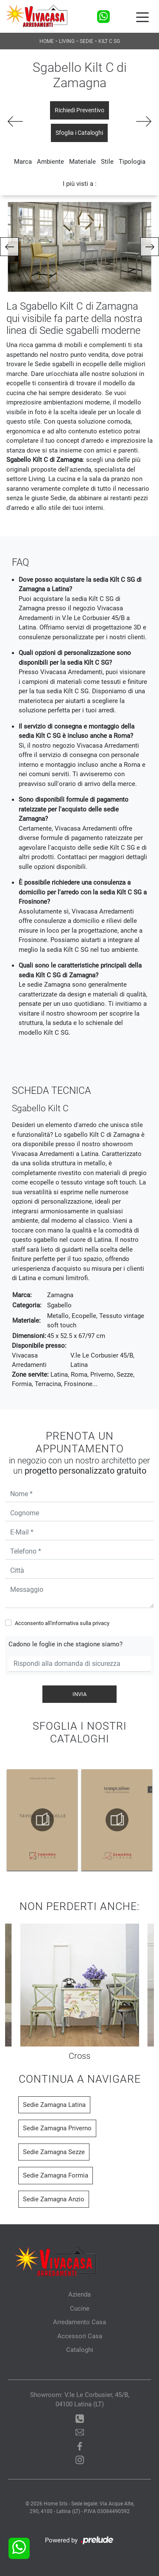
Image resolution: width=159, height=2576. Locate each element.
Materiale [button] (82, 161)
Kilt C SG (109, 41)
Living (67, 41)
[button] (9, 246)
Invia (79, 1694)
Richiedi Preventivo (79, 110)
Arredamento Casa (79, 2322)
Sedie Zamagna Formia (55, 2175)
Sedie (86, 41)
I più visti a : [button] (80, 184)
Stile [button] (107, 161)
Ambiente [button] (50, 161)
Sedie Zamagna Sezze (54, 2152)
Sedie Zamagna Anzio (53, 2199)
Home (46, 41)
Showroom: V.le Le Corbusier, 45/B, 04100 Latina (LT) (79, 2399)
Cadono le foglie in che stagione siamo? (65, 1644)
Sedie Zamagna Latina (54, 2105)
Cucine (79, 2308)
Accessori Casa (79, 2336)
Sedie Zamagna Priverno (57, 2128)
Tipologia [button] (132, 161)
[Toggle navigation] (142, 17)
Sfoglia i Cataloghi (79, 132)
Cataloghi (79, 2350)
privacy (100, 1623)
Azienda (79, 2294)
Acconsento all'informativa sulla (62, 1623)
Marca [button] (23, 161)
